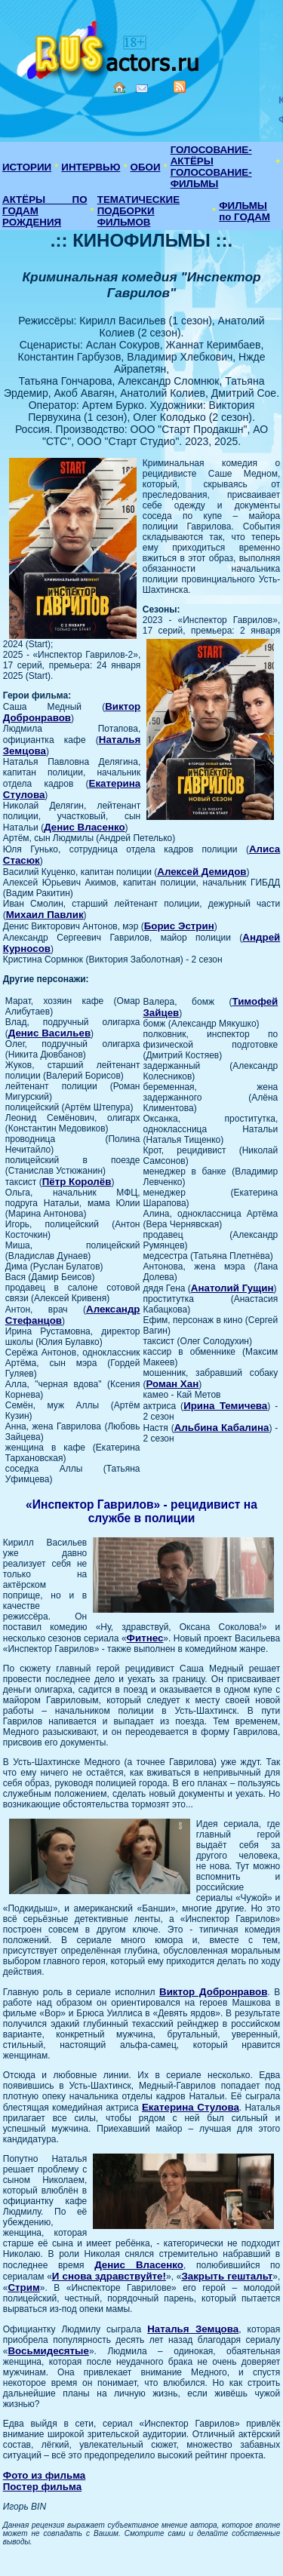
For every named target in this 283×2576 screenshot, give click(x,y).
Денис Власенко (84, 827)
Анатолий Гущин (232, 1288)
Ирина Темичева (225, 1405)
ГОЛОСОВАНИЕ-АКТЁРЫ (211, 155)
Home (119, 87)
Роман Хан (172, 1383)
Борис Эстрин (179, 926)
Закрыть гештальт (226, 2276)
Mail (142, 88)
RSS (180, 87)
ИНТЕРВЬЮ (90, 167)
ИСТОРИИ (26, 167)
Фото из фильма (44, 2475)
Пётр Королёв (77, 1181)
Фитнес (145, 1638)
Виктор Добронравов (213, 1991)
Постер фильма (42, 2486)
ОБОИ (146, 167)
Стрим (23, 2287)
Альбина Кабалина (221, 1427)
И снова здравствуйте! (109, 2276)
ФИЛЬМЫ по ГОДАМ (244, 211)
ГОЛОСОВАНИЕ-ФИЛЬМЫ (211, 178)
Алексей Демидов (201, 871)
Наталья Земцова (192, 2329)
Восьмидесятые (48, 2350)
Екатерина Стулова (190, 2107)
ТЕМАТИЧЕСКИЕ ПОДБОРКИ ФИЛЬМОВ (138, 211)
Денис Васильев (49, 1033)
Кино (109, 47)
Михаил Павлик (45, 914)
